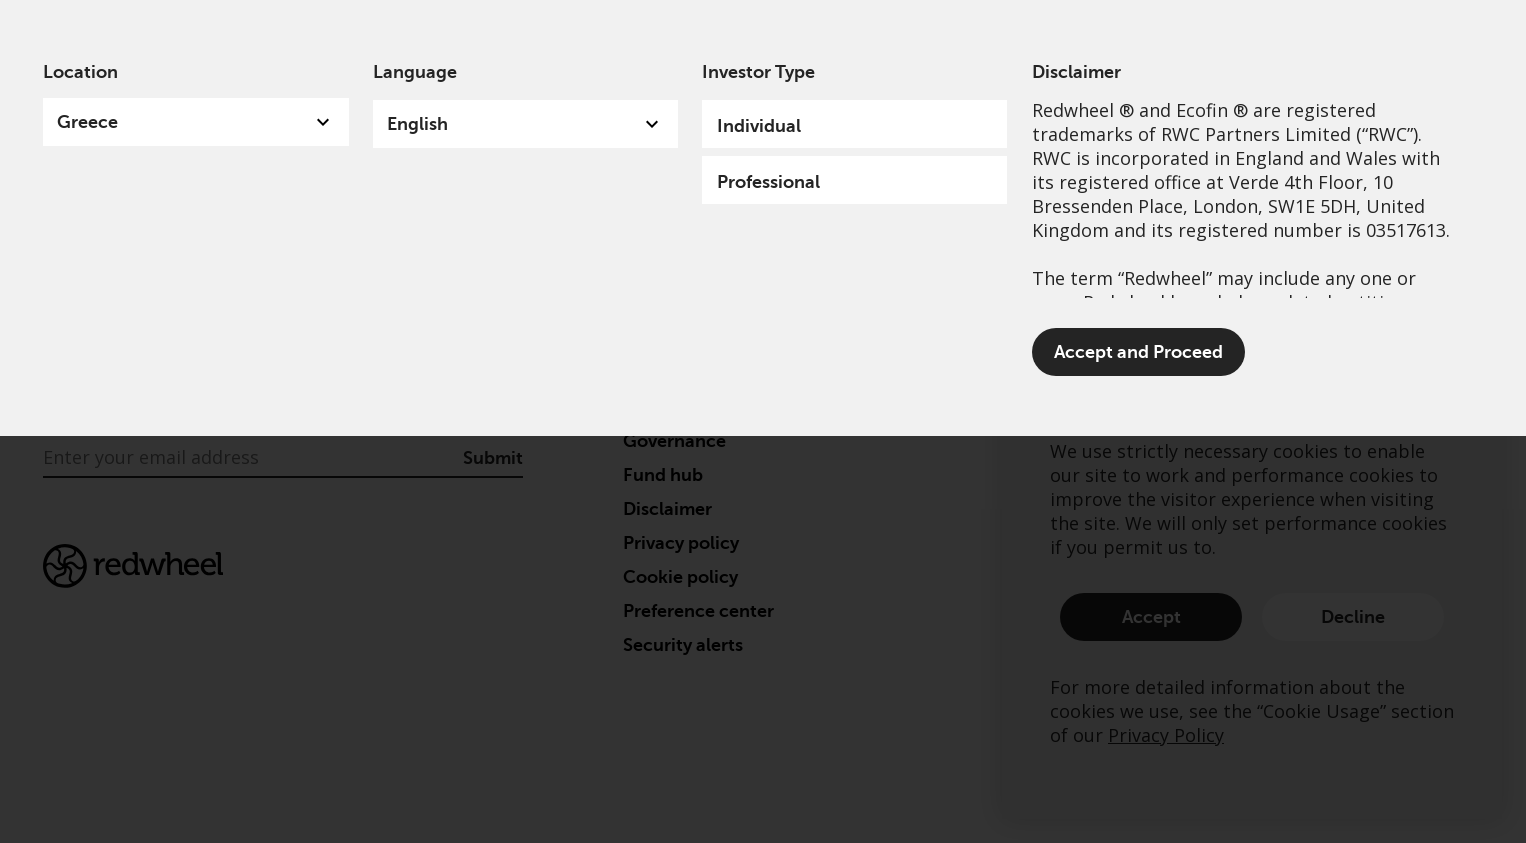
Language (415, 72)
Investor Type (758, 72)
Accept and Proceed (1138, 352)
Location (80, 72)
